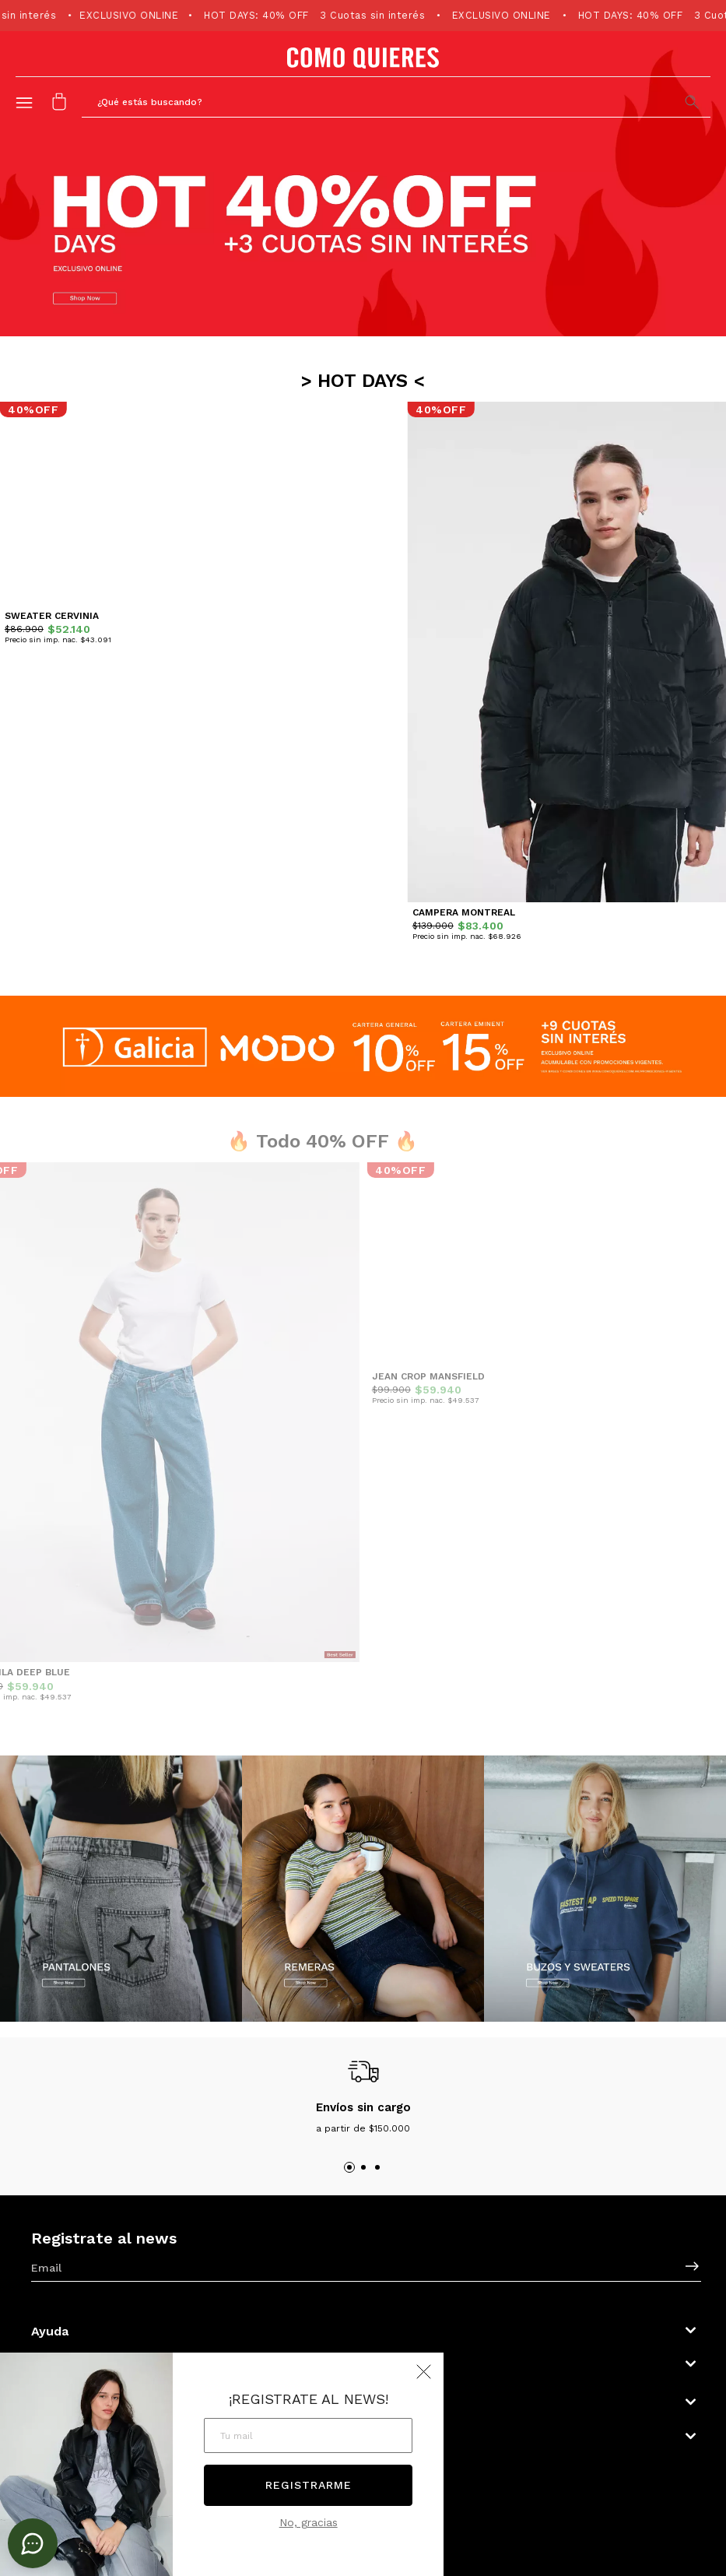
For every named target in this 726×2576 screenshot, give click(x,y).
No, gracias (308, 2522)
